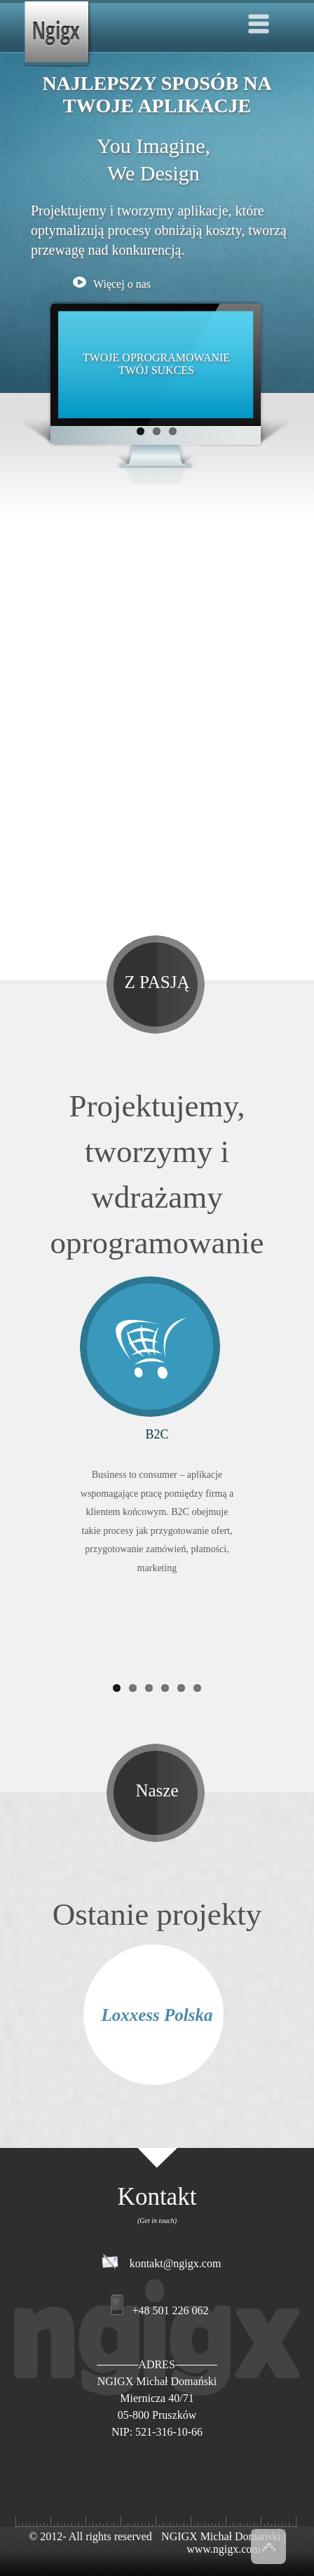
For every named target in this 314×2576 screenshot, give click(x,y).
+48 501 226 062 (170, 2310)
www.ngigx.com (223, 2549)
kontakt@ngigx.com (175, 2263)
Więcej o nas (112, 284)
